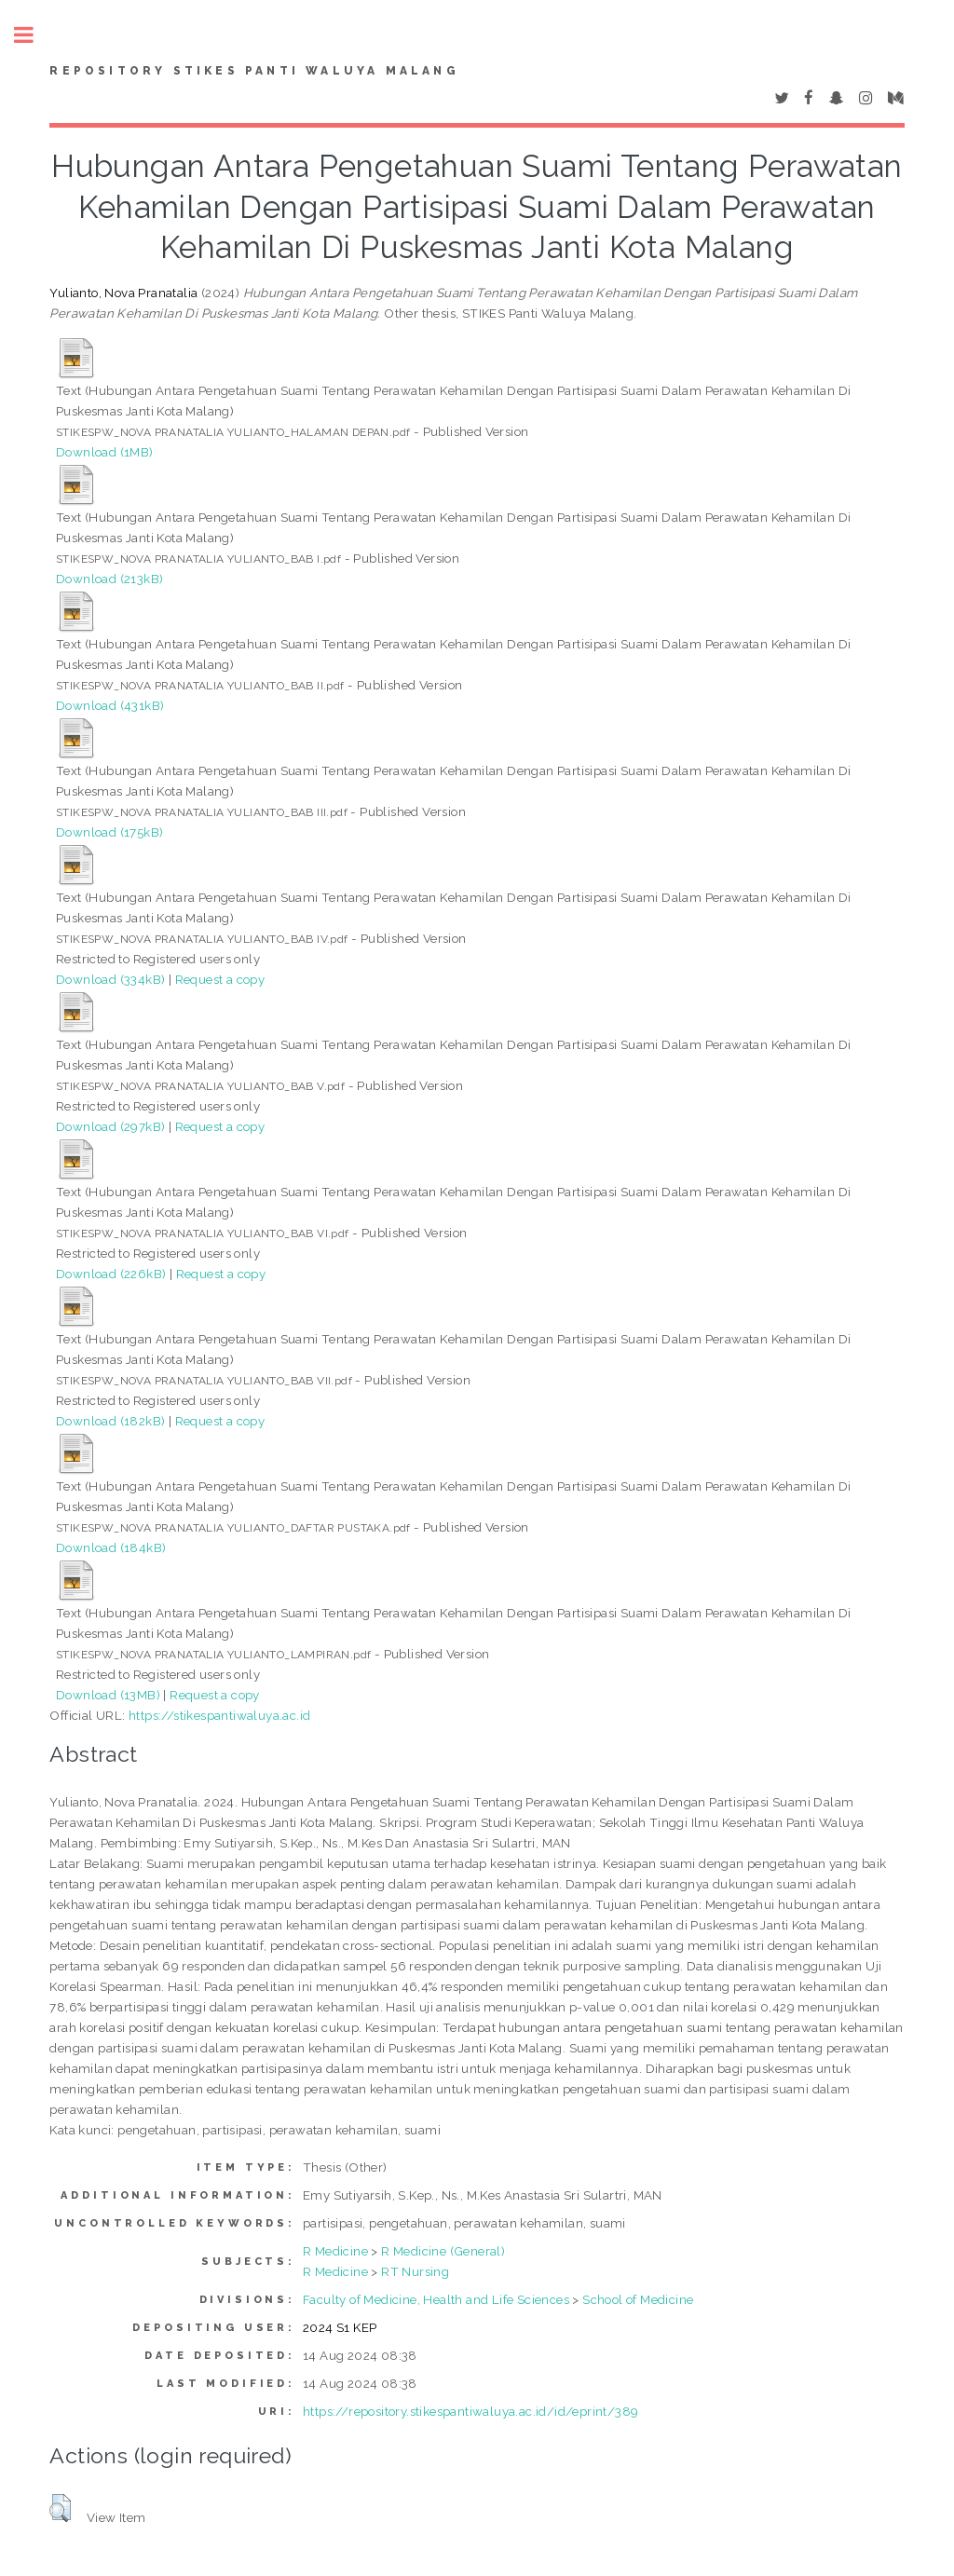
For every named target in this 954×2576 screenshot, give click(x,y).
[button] (60, 2508)
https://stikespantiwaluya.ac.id (219, 1715)
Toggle (33, 35)
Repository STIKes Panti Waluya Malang (253, 70)
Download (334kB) (110, 979)
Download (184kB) (111, 1547)
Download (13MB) (108, 1694)
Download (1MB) (105, 451)
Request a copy (220, 979)
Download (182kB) (110, 1420)
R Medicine (335, 2250)
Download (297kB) (110, 1126)
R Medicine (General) (443, 2250)
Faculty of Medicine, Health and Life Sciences (436, 2299)
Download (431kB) (110, 705)
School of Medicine (637, 2299)
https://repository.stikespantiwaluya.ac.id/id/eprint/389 (470, 2411)
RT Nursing (415, 2271)
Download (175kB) (109, 832)
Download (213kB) (109, 578)
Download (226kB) (111, 1273)
